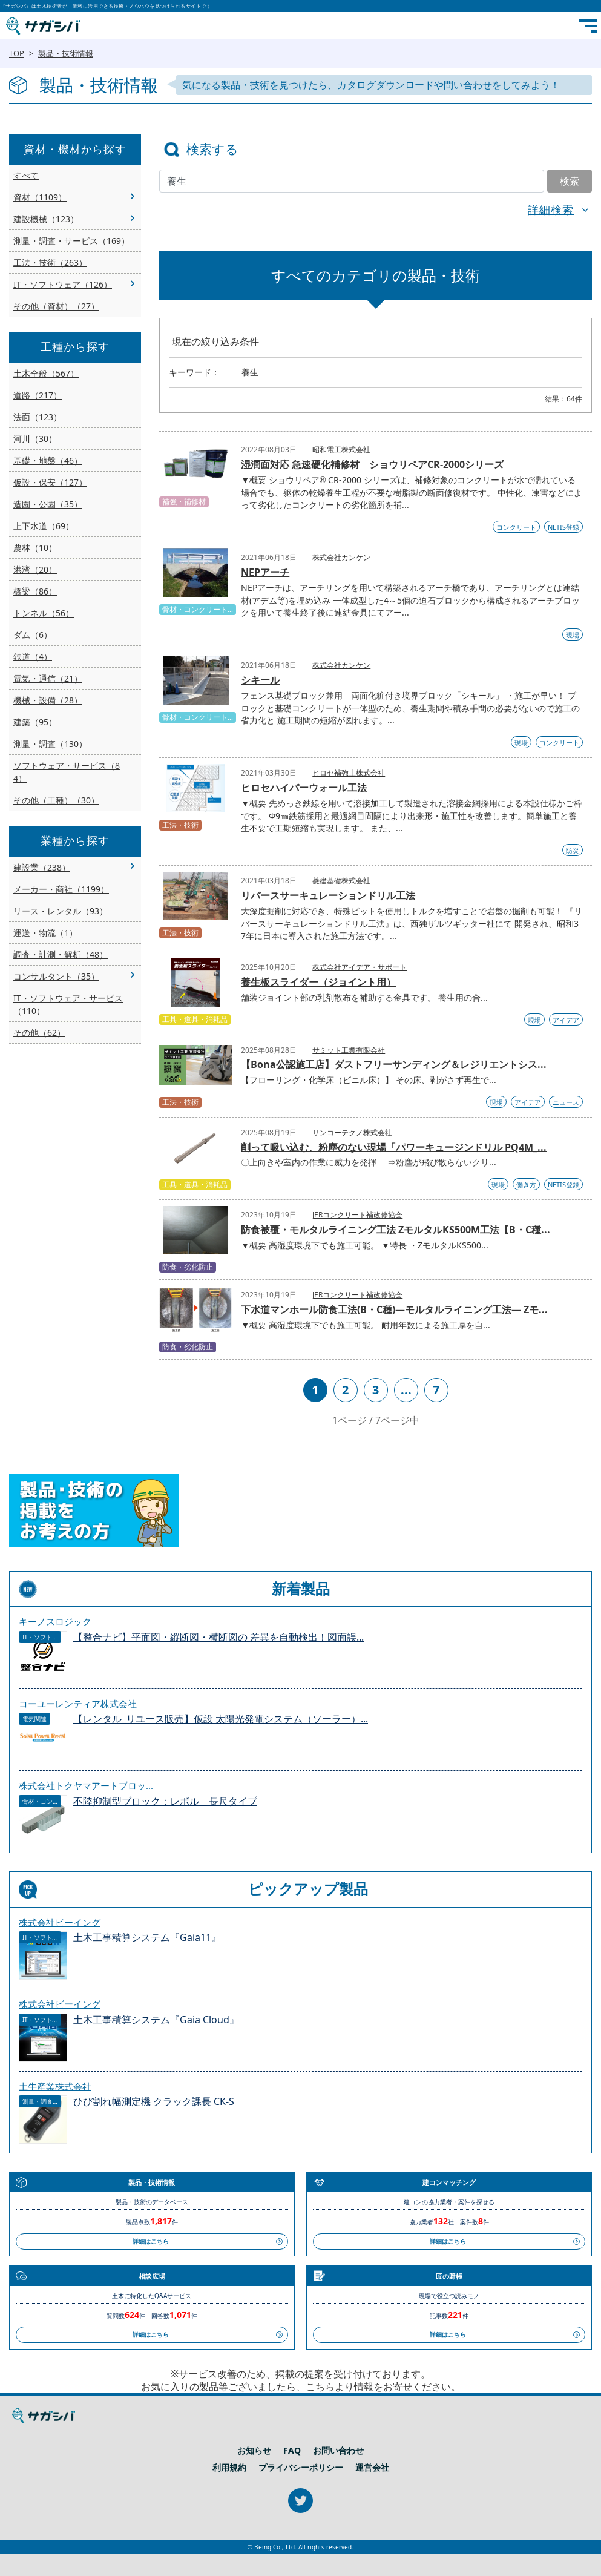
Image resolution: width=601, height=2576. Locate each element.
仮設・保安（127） (50, 482)
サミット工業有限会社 (348, 1050)
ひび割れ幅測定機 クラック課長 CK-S (153, 2101)
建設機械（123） (46, 219)
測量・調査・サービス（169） (71, 240)
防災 (572, 850)
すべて (26, 175)
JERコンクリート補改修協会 (357, 1215)
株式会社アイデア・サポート (359, 967)
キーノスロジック (55, 1621)
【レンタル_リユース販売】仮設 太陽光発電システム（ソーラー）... (220, 1719)
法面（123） (37, 417)
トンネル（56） (43, 613)
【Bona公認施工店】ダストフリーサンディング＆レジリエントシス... (394, 1064)
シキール (260, 680)
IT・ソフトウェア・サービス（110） (68, 1004)
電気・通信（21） (47, 678)
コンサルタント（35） (56, 976)
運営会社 (372, 2467)
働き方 (526, 1184)
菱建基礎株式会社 (341, 880)
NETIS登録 (563, 527)
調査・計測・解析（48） (60, 954)
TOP (16, 53)
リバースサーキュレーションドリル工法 (328, 895)
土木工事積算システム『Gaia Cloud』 (156, 2020)
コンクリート (516, 527)
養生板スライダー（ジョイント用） (318, 982)
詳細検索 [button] (551, 209)
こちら (320, 2386)
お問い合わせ (338, 2450)
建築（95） (35, 722)
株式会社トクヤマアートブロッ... (86, 1785)
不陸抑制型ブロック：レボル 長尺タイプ (165, 1801)
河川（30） (35, 438)
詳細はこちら (151, 2241)
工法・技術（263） (50, 262)
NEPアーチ (265, 572)
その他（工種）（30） (56, 800)
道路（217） (37, 395)
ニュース (566, 1102)
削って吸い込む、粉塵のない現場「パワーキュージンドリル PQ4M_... (394, 1147)
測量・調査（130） (50, 743)
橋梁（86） (35, 591)
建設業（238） (41, 867)
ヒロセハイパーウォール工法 (304, 787)
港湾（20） (35, 569)
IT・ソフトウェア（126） (62, 284)
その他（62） (39, 1032)
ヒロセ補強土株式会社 (348, 773)
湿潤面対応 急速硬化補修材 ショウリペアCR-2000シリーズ (372, 464)
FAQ (292, 2450)
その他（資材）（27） (56, 306)
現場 (572, 634)
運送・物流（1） (45, 932)
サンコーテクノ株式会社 (352, 1132)
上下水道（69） (43, 526)
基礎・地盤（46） (47, 460)
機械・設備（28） (47, 700)
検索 (569, 181)
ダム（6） (32, 635)
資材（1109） (40, 197)
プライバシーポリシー (300, 2467)
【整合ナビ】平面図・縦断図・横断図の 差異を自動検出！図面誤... (218, 1637)
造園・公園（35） (47, 504)
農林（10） (35, 547)
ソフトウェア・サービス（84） (66, 772)
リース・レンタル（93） (60, 911)
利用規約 (229, 2467)
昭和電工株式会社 (341, 449)
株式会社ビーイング (59, 1922)
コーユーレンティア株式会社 (78, 1704)
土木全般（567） (46, 373)
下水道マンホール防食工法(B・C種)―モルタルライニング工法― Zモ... (394, 1309)
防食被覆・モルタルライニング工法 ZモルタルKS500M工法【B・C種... (395, 1229)
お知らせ (254, 2450)
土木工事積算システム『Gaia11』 (147, 1937)
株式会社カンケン (341, 557)
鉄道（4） (32, 656)
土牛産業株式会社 (55, 2086)
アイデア (566, 1019)
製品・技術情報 (65, 53)
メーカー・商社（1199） (61, 889)
